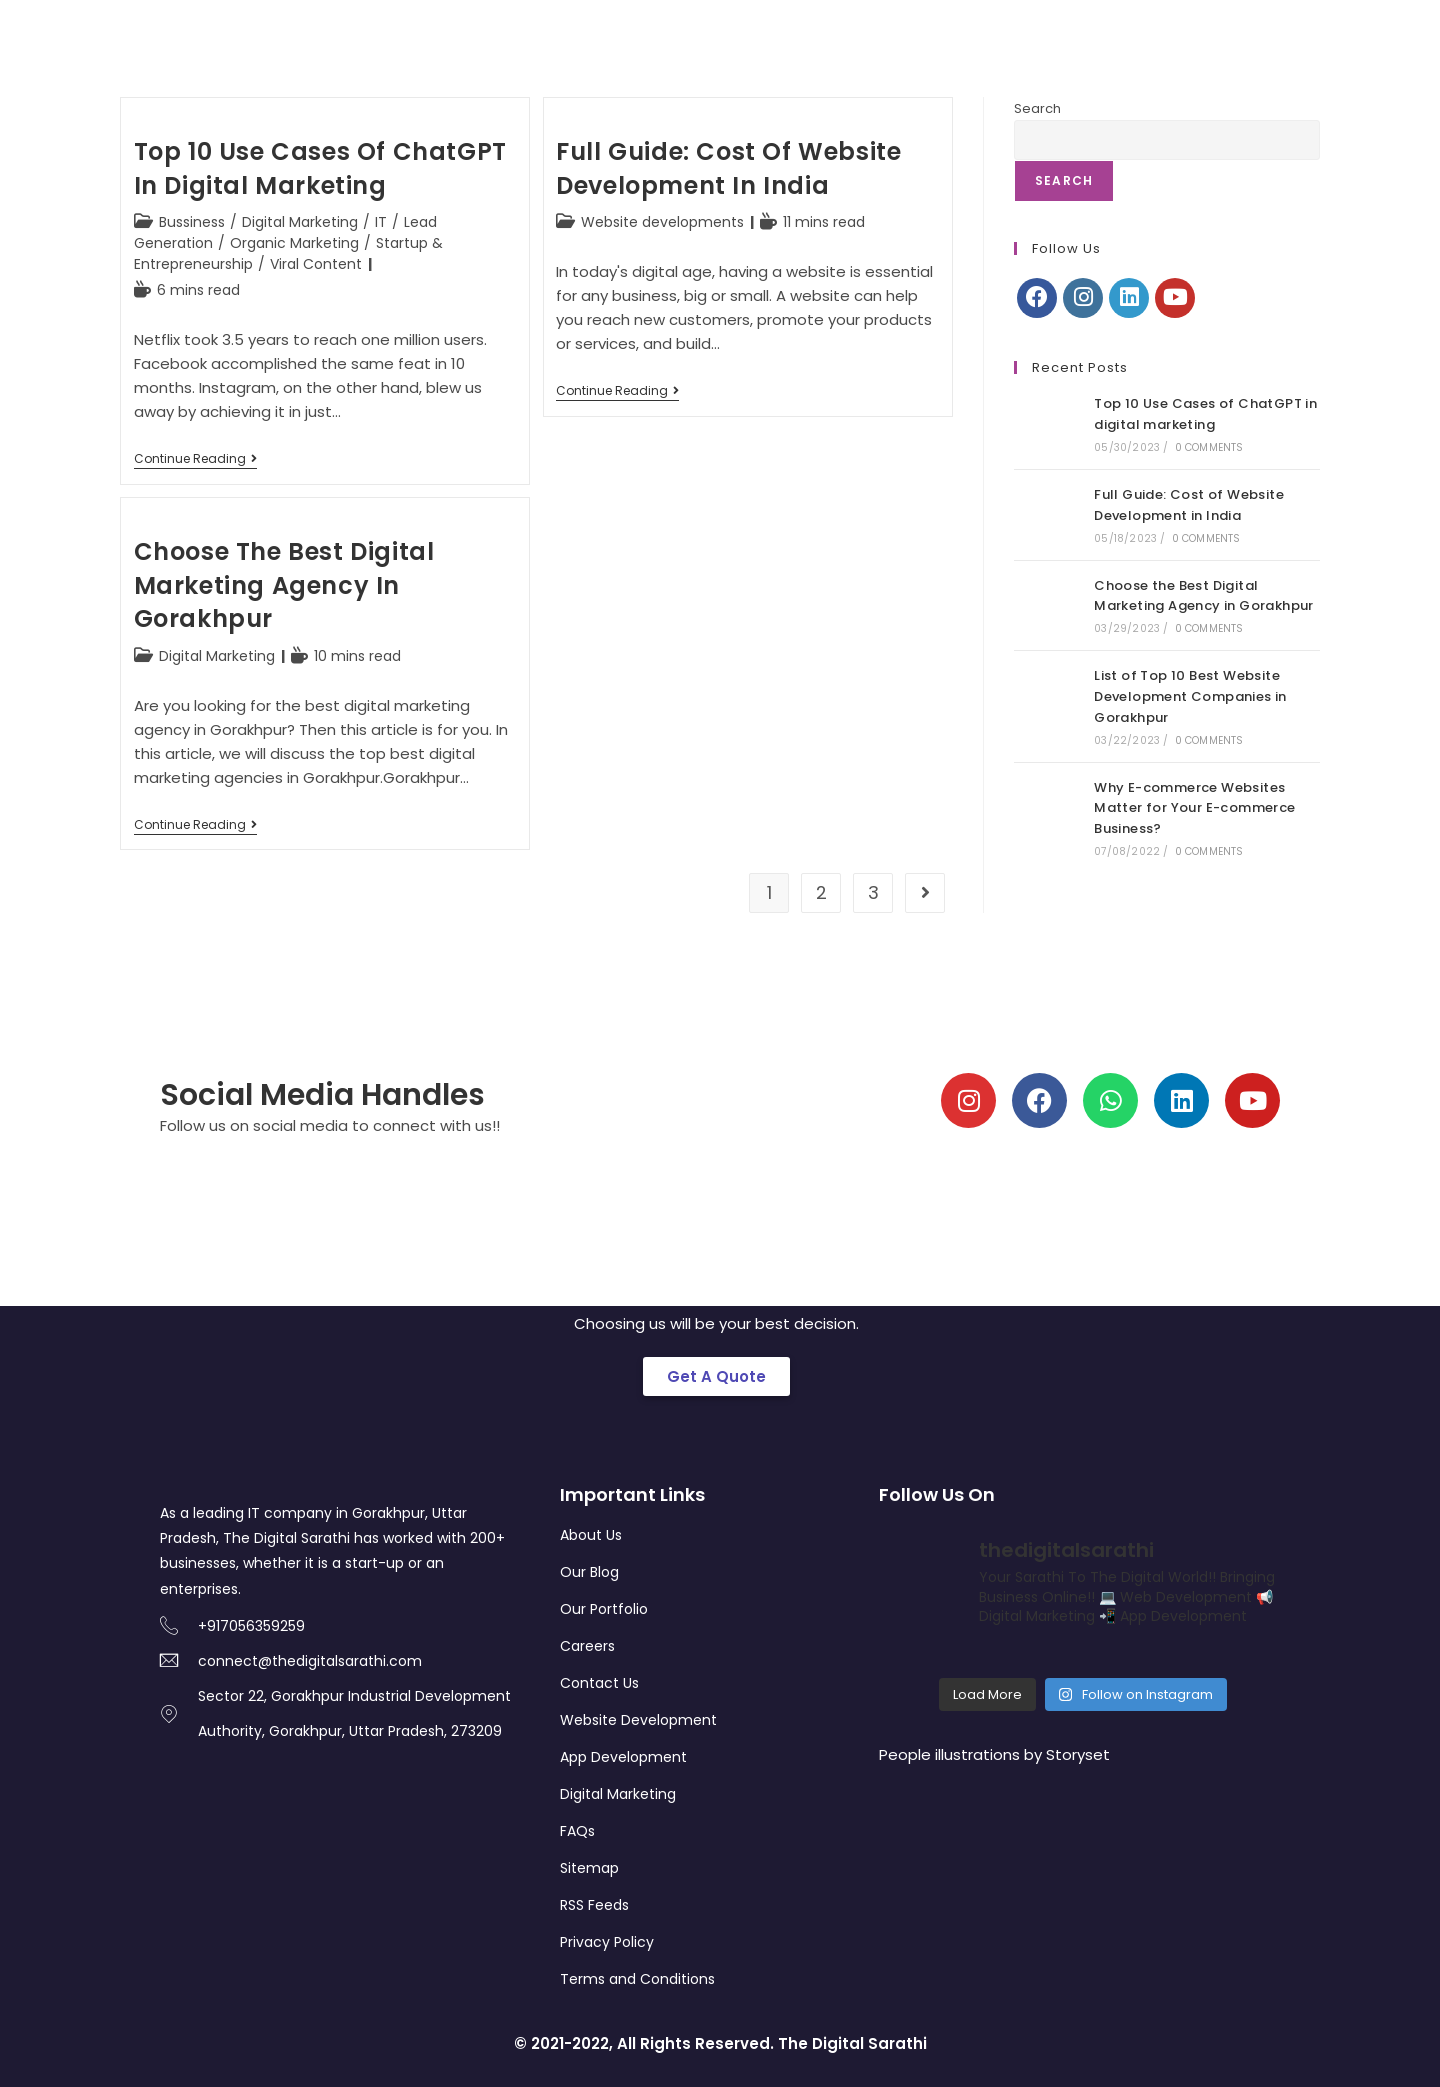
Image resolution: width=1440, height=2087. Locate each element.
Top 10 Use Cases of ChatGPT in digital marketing (320, 168)
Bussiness (192, 222)
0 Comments (1209, 447)
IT (381, 222)
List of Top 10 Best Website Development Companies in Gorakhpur (1190, 696)
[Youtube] (1175, 298)
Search (1037, 108)
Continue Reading (195, 459)
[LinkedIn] (1129, 298)
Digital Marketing (300, 222)
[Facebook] (1037, 298)
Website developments (662, 222)
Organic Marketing (294, 243)
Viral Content (316, 264)
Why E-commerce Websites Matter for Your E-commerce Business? (1194, 808)
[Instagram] (1083, 298)
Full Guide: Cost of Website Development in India (728, 168)
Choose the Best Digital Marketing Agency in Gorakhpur (284, 585)
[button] (716, 1376)
